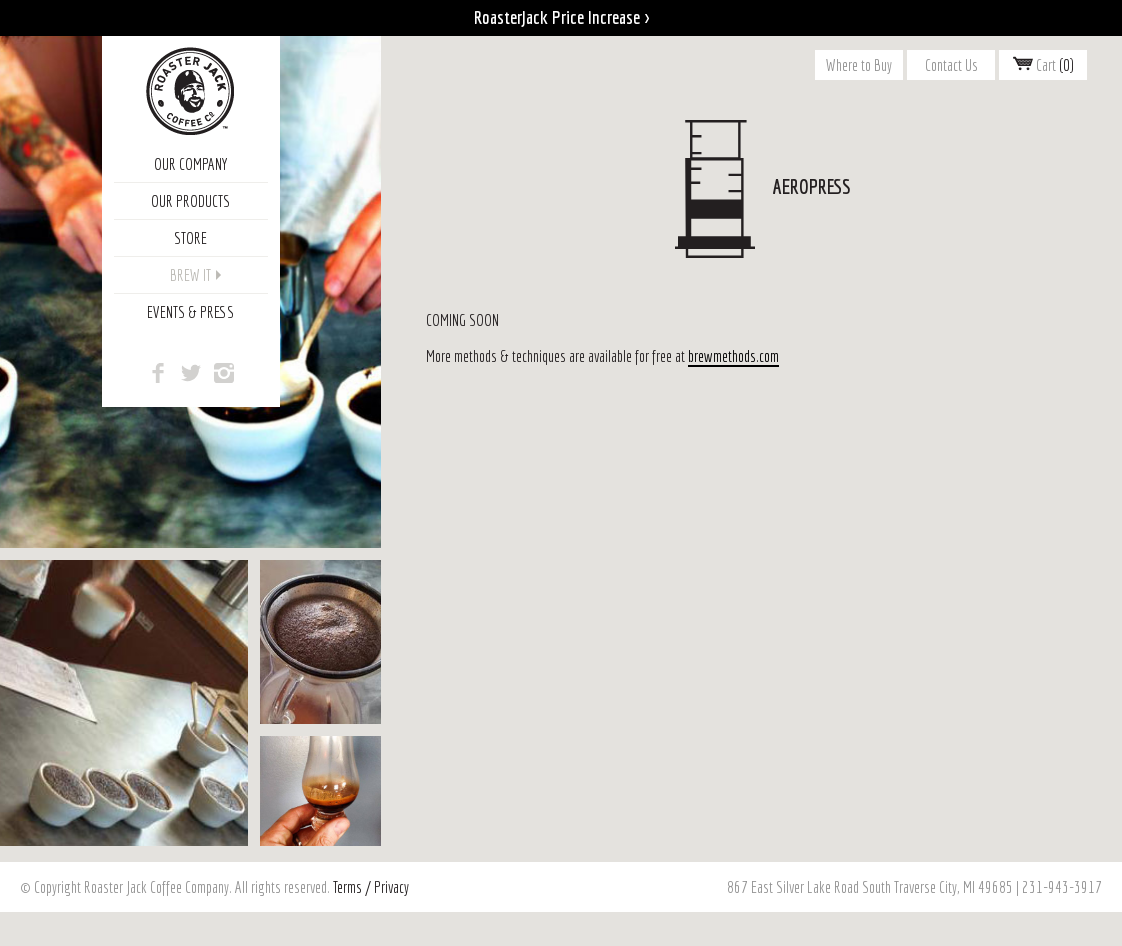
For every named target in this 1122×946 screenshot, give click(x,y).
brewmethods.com (733, 356)
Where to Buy (859, 65)
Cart (1043, 65)
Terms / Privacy (371, 887)
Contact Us (951, 65)
